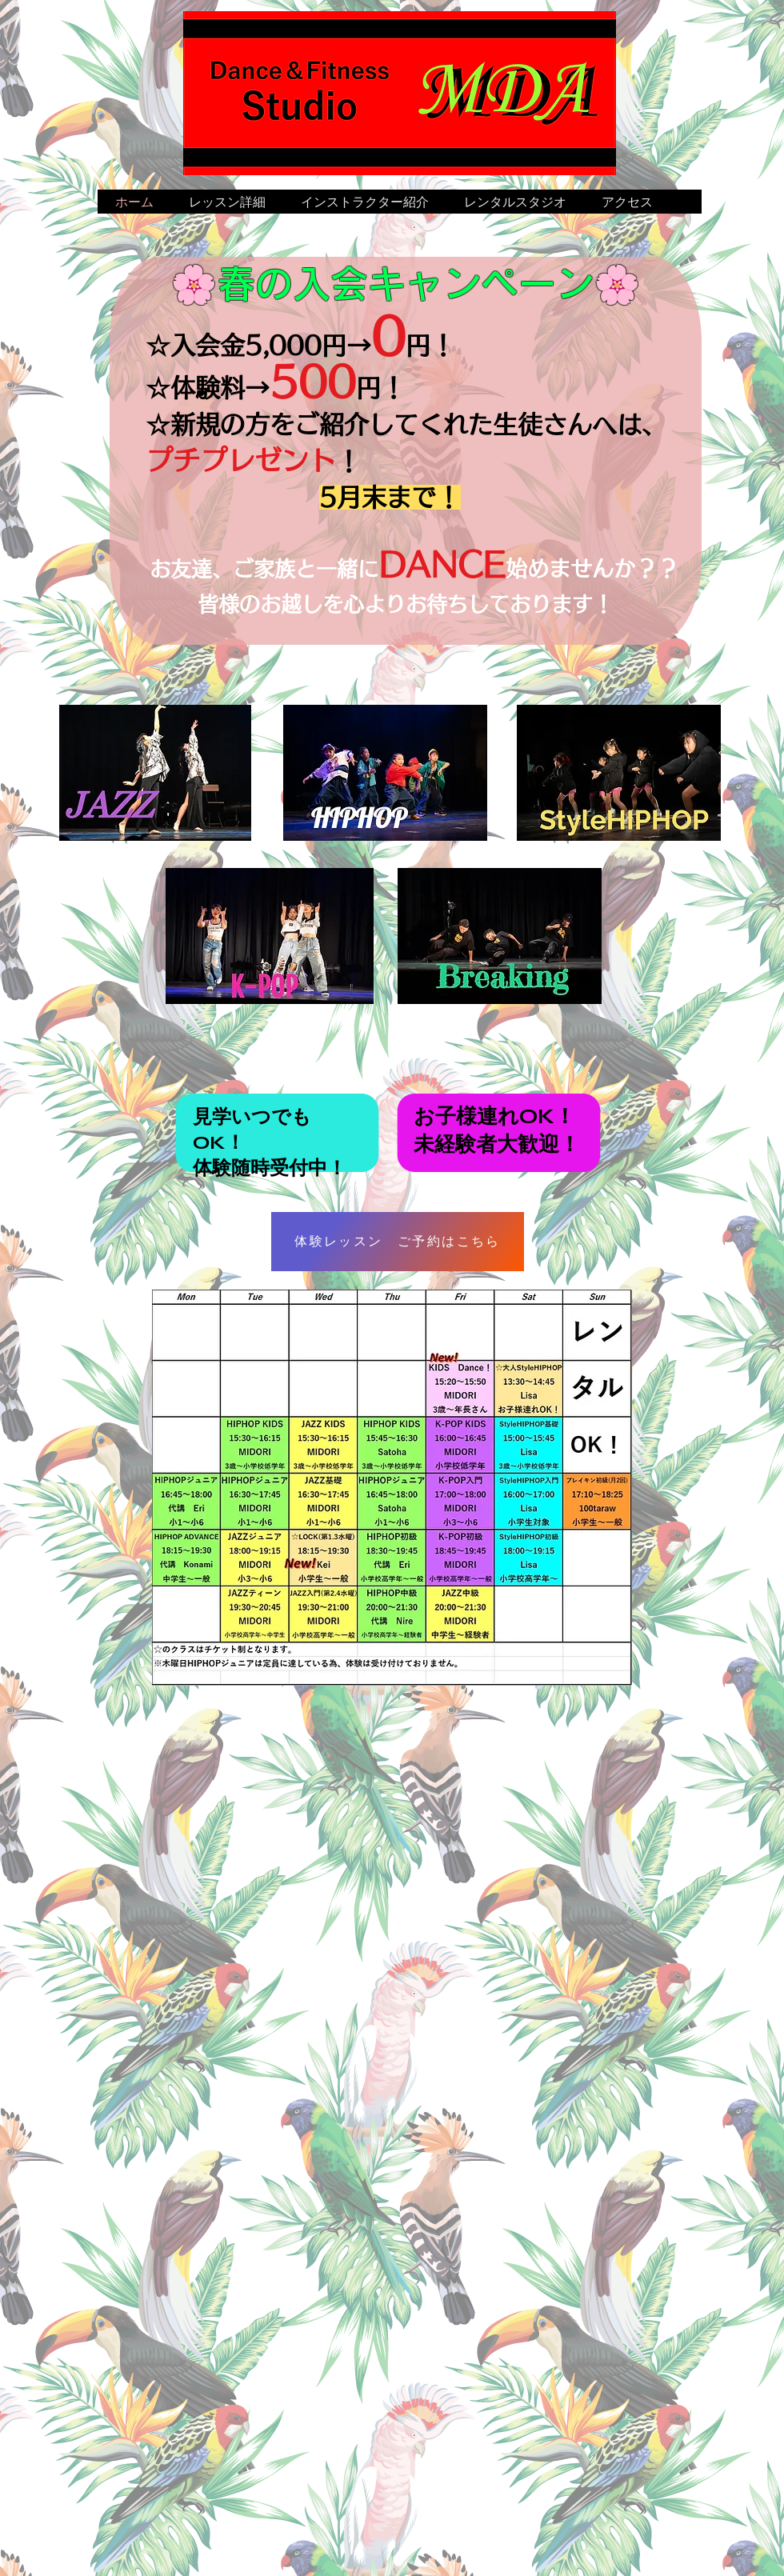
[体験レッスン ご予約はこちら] (397, 1241)
